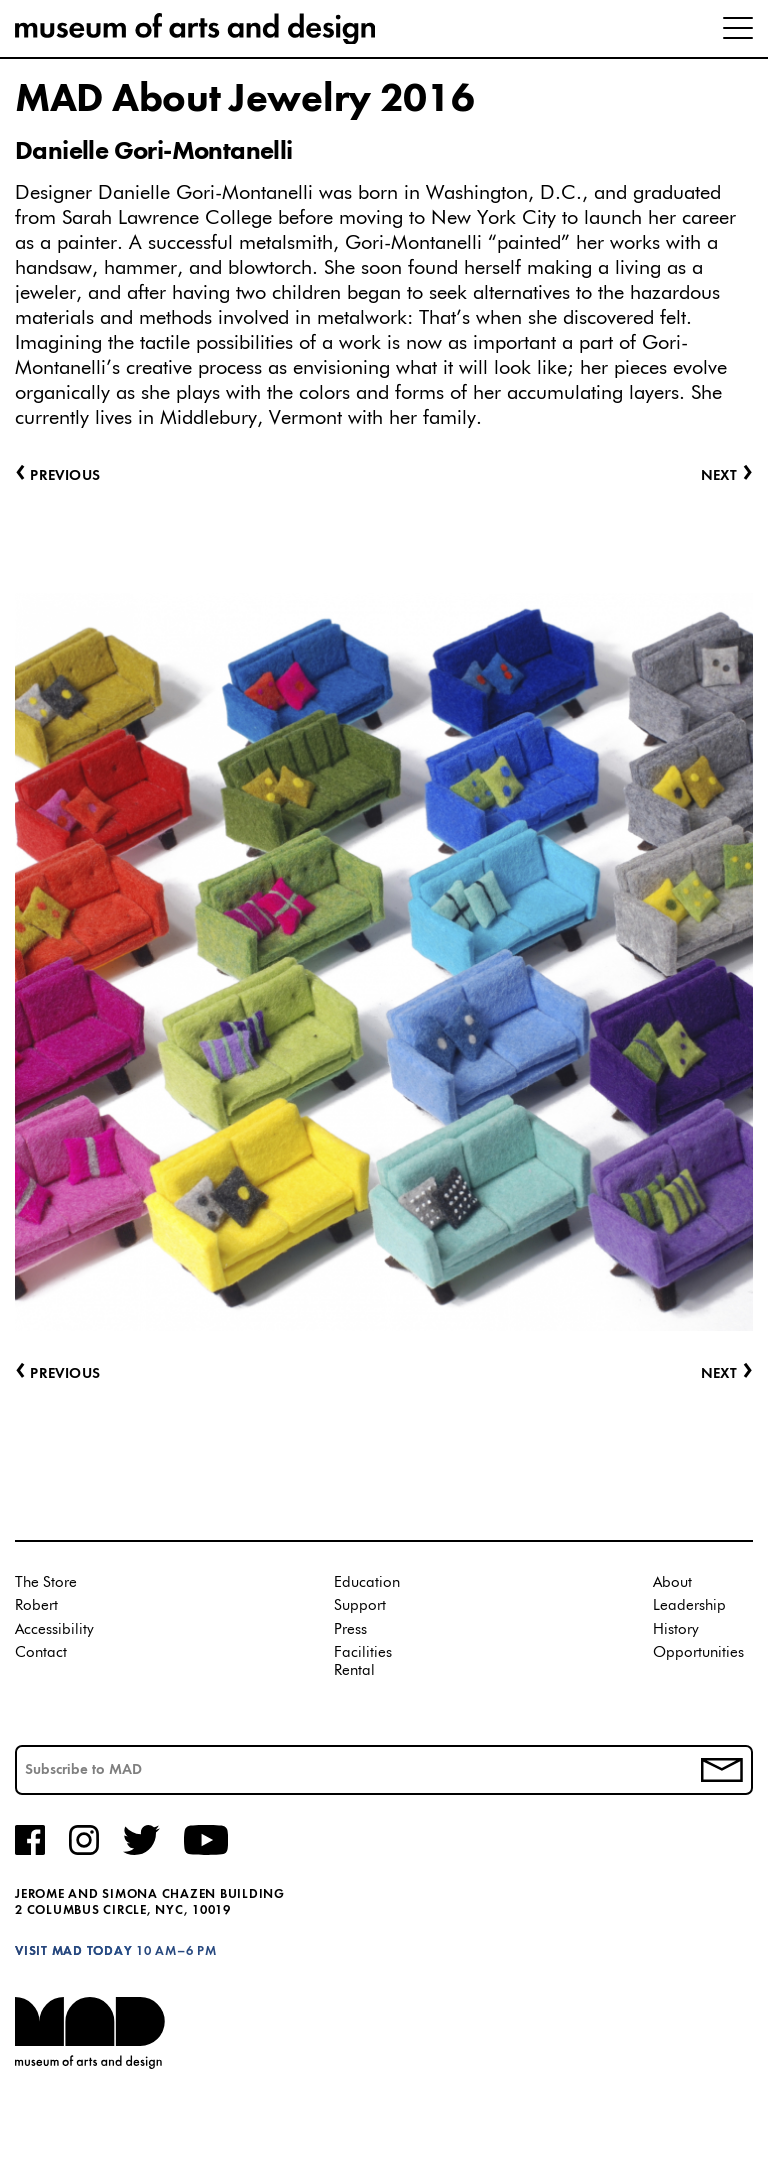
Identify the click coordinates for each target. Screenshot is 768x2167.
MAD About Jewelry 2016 (244, 100)
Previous (57, 1374)
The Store (46, 1582)
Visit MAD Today (73, 1951)
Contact (41, 1652)
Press (350, 1629)
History (676, 1629)
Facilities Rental (363, 1661)
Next (727, 1374)
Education (367, 1582)
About (672, 1582)
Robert (36, 1605)
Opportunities (698, 1652)
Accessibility (54, 1629)
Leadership (689, 1605)
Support (360, 1605)
